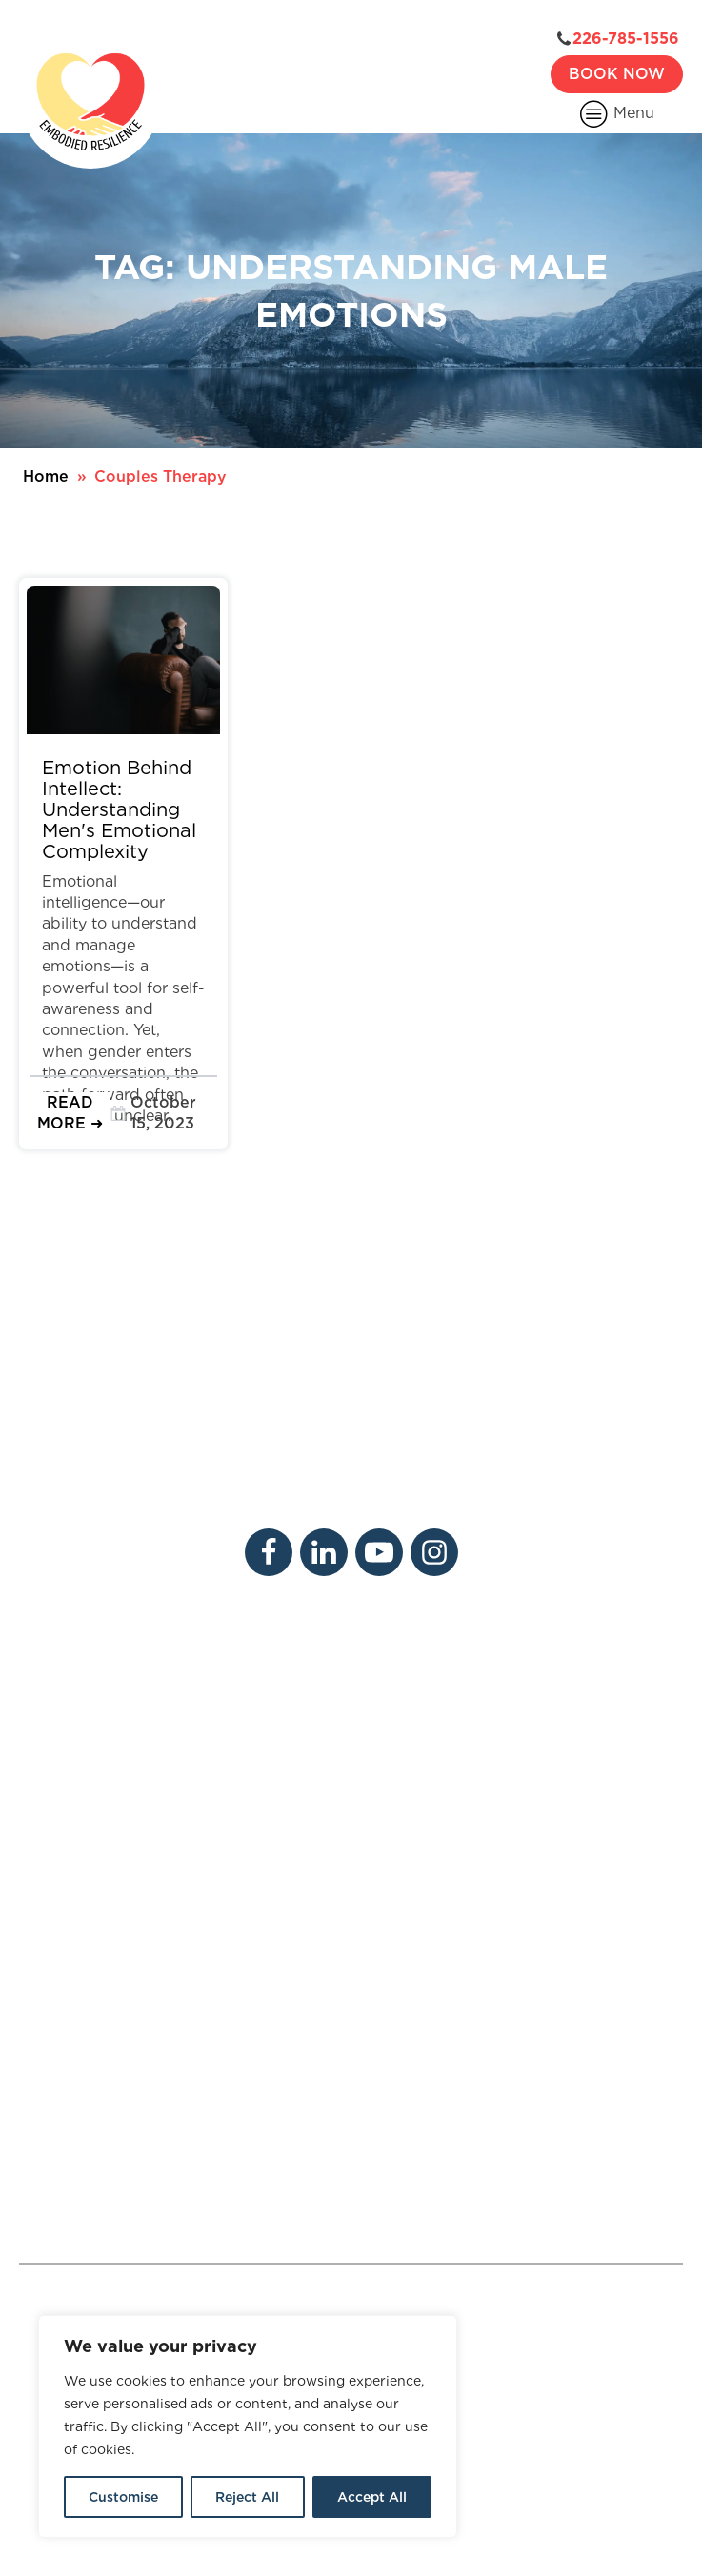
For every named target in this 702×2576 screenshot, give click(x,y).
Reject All (247, 2497)
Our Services (66, 1711)
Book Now (617, 74)
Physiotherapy (72, 1894)
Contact (181, 1711)
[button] (70, 1113)
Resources (57, 1748)
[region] (247, 2426)
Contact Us (100, 2205)
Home (46, 477)
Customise (123, 2497)
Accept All (372, 2497)
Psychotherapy (74, 1857)
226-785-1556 (625, 39)
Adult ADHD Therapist (351, 2305)
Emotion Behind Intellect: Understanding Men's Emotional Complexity (119, 809)
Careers (180, 1675)
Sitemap (486, 2497)
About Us (54, 1675)
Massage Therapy (217, 1857)
